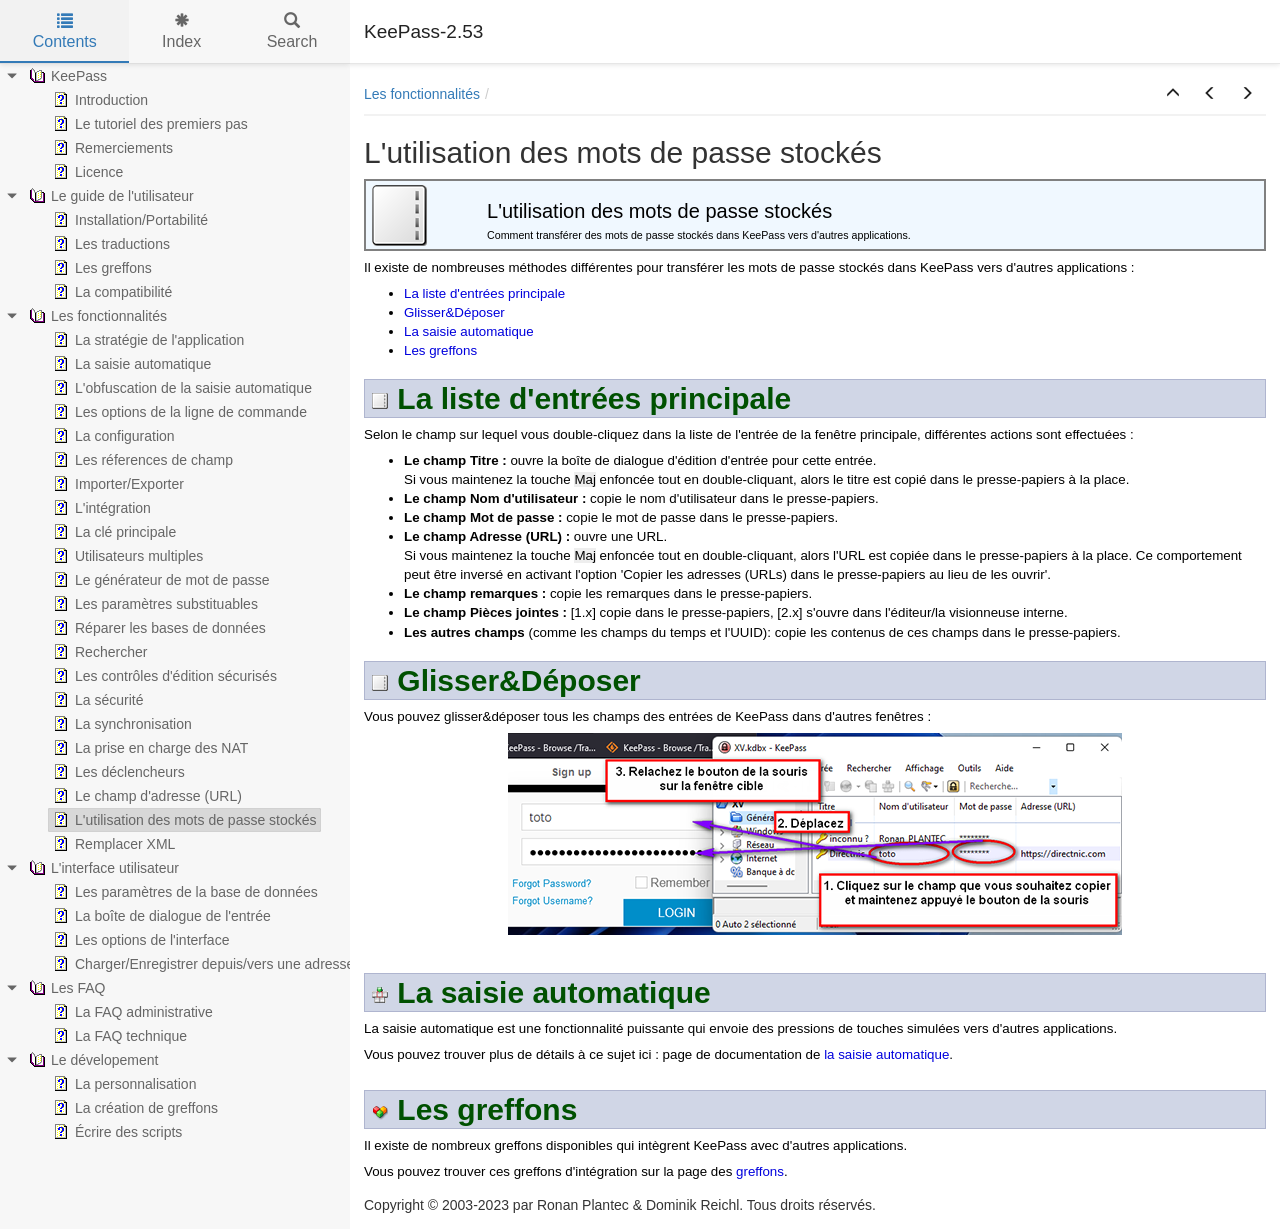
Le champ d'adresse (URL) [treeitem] (145, 796)
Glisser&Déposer (454, 312)
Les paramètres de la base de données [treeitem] (183, 892)
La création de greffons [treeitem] (133, 1108)
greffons (760, 1171)
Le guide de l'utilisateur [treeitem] (109, 196)
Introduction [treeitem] (98, 100)
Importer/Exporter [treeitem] (116, 484)
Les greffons (440, 350)
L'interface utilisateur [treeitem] (102, 868)
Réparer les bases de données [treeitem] (157, 628)
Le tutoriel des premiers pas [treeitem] (148, 124)
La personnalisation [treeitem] (122, 1084)
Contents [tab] (65, 31)
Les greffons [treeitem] (100, 268)
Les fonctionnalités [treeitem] (96, 316)
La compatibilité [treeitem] (110, 292)
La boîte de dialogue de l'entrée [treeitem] (160, 916)
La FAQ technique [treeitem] (118, 1036)
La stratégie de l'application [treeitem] (146, 340)
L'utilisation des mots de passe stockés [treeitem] (183, 820)
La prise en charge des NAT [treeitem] (148, 748)
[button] (1173, 94)
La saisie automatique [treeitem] (130, 364)
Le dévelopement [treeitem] (91, 1060)
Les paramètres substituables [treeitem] (153, 604)
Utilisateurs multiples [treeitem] (126, 556)
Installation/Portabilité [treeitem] (128, 220)
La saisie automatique (469, 331)
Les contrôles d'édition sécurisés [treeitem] (163, 676)
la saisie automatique (886, 1054)
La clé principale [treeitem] (112, 532)
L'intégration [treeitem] (100, 508)
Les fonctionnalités (422, 94)
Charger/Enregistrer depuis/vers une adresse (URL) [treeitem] (222, 964)
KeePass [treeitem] (66, 76)
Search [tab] (292, 31)
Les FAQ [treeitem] (65, 988)
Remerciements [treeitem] (111, 148)
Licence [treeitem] (86, 172)
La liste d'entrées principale (484, 293)
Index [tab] (181, 31)
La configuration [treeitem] (112, 436)
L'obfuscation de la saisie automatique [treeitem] (180, 388)
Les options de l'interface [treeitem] (139, 940)
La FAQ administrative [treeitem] (131, 1012)
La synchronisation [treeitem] (120, 724)
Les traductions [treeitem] (109, 244)
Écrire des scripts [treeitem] (115, 1132)
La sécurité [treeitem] (96, 700)
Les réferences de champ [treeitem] (141, 460)
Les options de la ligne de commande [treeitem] (178, 412)
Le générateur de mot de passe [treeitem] (159, 580)
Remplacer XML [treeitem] (112, 844)
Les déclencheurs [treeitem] (117, 772)
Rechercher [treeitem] (98, 652)
